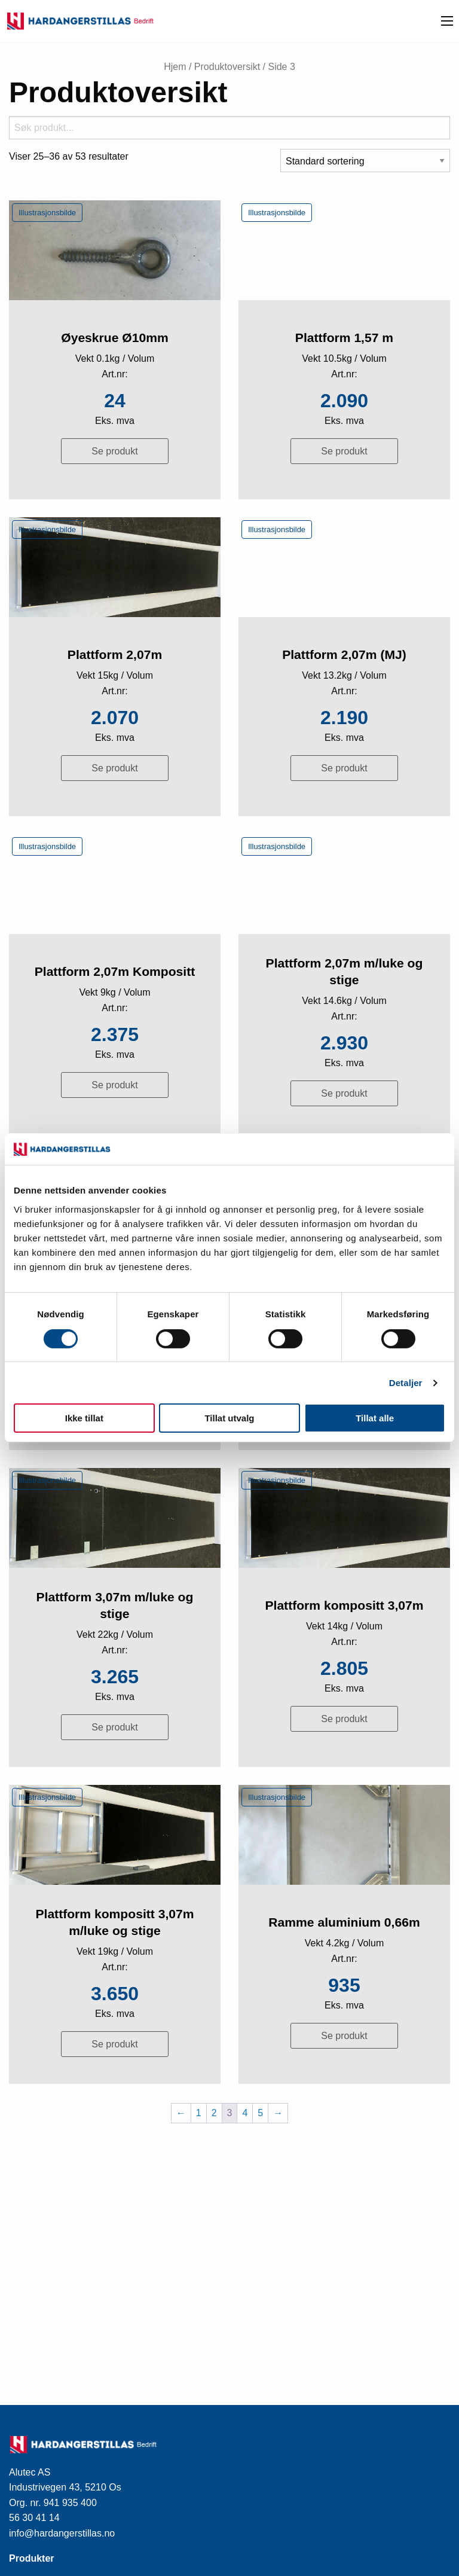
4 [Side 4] (244, 2113)
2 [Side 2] (214, 2113)
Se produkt (114, 451)
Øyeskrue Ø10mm (115, 337)
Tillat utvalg (229, 1418)
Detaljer (406, 1383)
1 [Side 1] (198, 2113)
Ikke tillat (84, 1418)
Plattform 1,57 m (344, 337)
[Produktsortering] (365, 160)
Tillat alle (375, 1418)
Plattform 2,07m (115, 654)
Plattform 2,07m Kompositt (115, 971)
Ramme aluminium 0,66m (344, 1922)
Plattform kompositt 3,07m (344, 1605)
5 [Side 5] (260, 2113)
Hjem (175, 67)
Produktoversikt (227, 67)
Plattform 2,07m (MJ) (344, 654)
